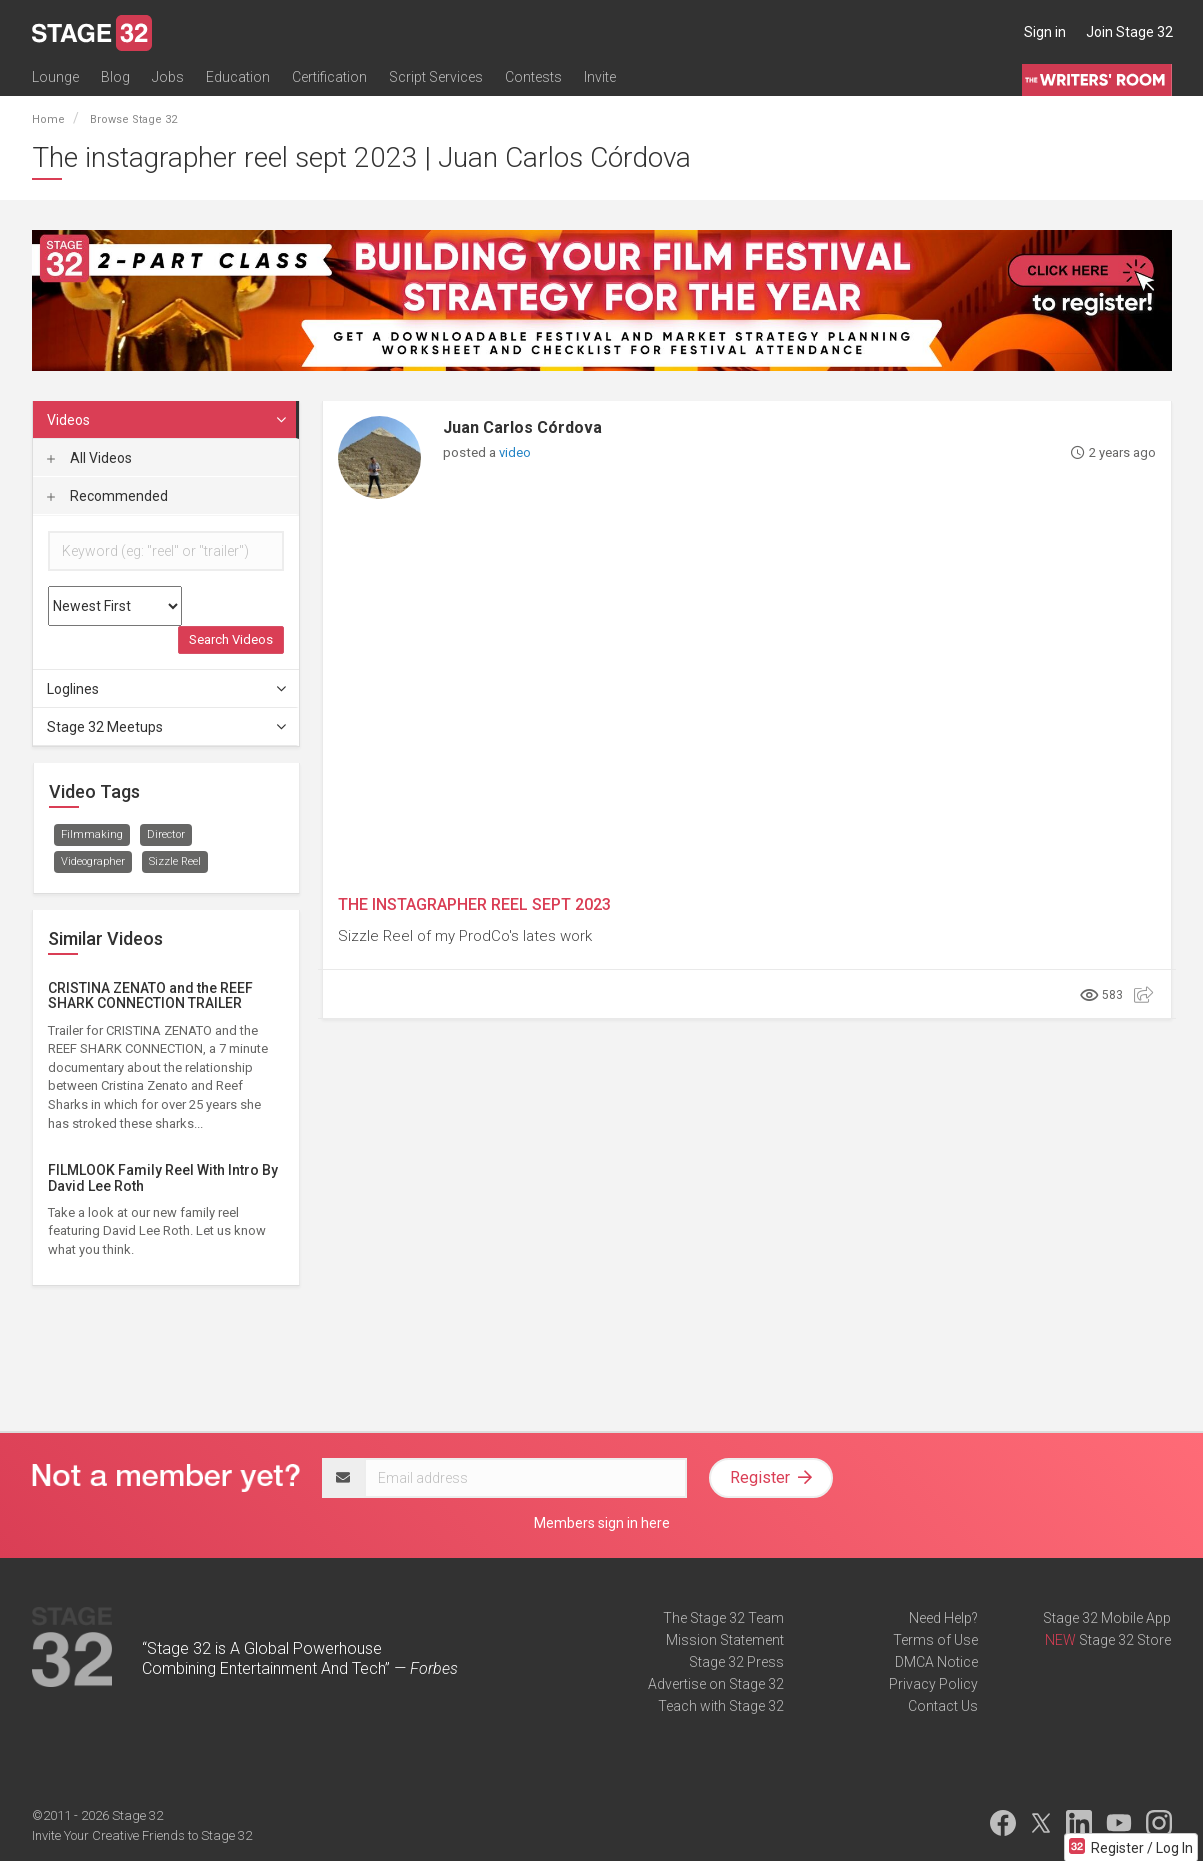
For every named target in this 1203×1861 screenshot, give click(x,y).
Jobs (168, 77)
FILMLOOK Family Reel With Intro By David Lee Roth (163, 1177)
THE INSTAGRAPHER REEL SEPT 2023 (474, 904)
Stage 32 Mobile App (1107, 1618)
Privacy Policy (933, 1684)
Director (166, 834)
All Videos (89, 458)
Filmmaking (92, 834)
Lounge (55, 77)
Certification (329, 77)
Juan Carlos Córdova (522, 427)
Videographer (93, 861)
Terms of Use (935, 1640)
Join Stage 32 (1129, 32)
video (515, 452)
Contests (533, 77)
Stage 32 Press (736, 1662)
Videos (168, 420)
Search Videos (231, 639)
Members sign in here (602, 1523)
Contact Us (943, 1706)
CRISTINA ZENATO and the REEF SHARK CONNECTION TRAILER (150, 995)
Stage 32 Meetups (168, 727)
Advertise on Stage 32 (716, 1684)
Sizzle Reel (175, 861)
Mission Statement (725, 1640)
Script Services (436, 77)
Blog (115, 77)
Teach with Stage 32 (721, 1706)
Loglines (168, 689)
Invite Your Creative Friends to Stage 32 (142, 1835)
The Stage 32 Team (723, 1618)
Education (238, 77)
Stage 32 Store (1125, 1640)
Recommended (107, 496)
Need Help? (943, 1618)
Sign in (1045, 32)
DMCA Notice (936, 1662)
